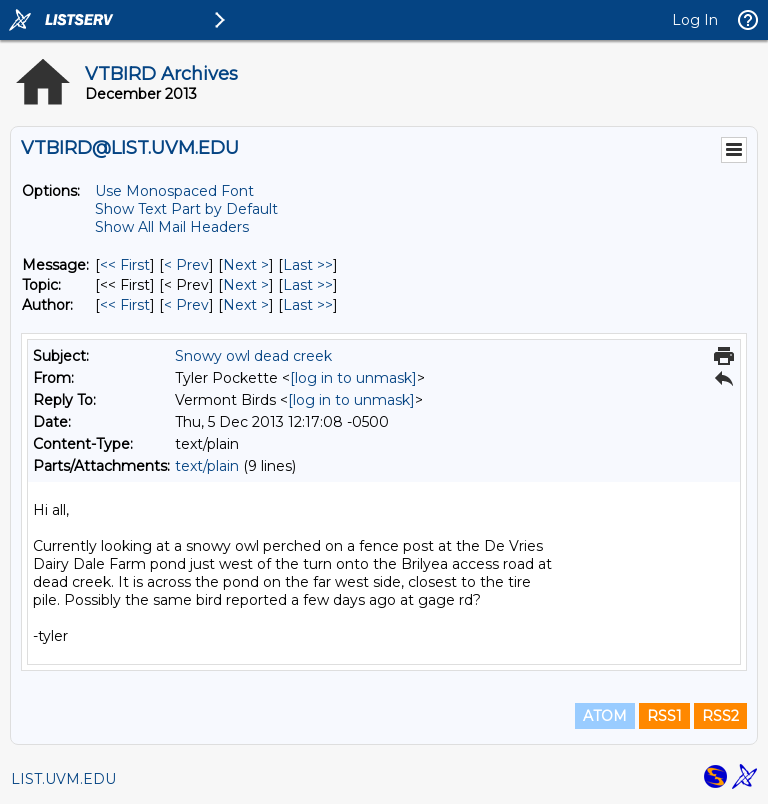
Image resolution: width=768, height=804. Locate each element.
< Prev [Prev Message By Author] (186, 305)
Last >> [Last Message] (308, 265)
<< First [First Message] (125, 265)
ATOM (605, 716)
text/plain (207, 466)
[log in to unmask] (353, 378)
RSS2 (720, 716)
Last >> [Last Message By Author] (308, 305)
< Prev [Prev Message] (186, 265)
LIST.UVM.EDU (63, 779)
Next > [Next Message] (246, 265)
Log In (695, 20)
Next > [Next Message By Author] (246, 305)
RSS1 (664, 716)
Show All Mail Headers (172, 227)
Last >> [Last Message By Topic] (308, 285)
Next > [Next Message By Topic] (246, 285)
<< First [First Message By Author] (125, 305)
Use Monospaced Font (174, 191)
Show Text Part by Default (186, 209)
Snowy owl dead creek (253, 356)
